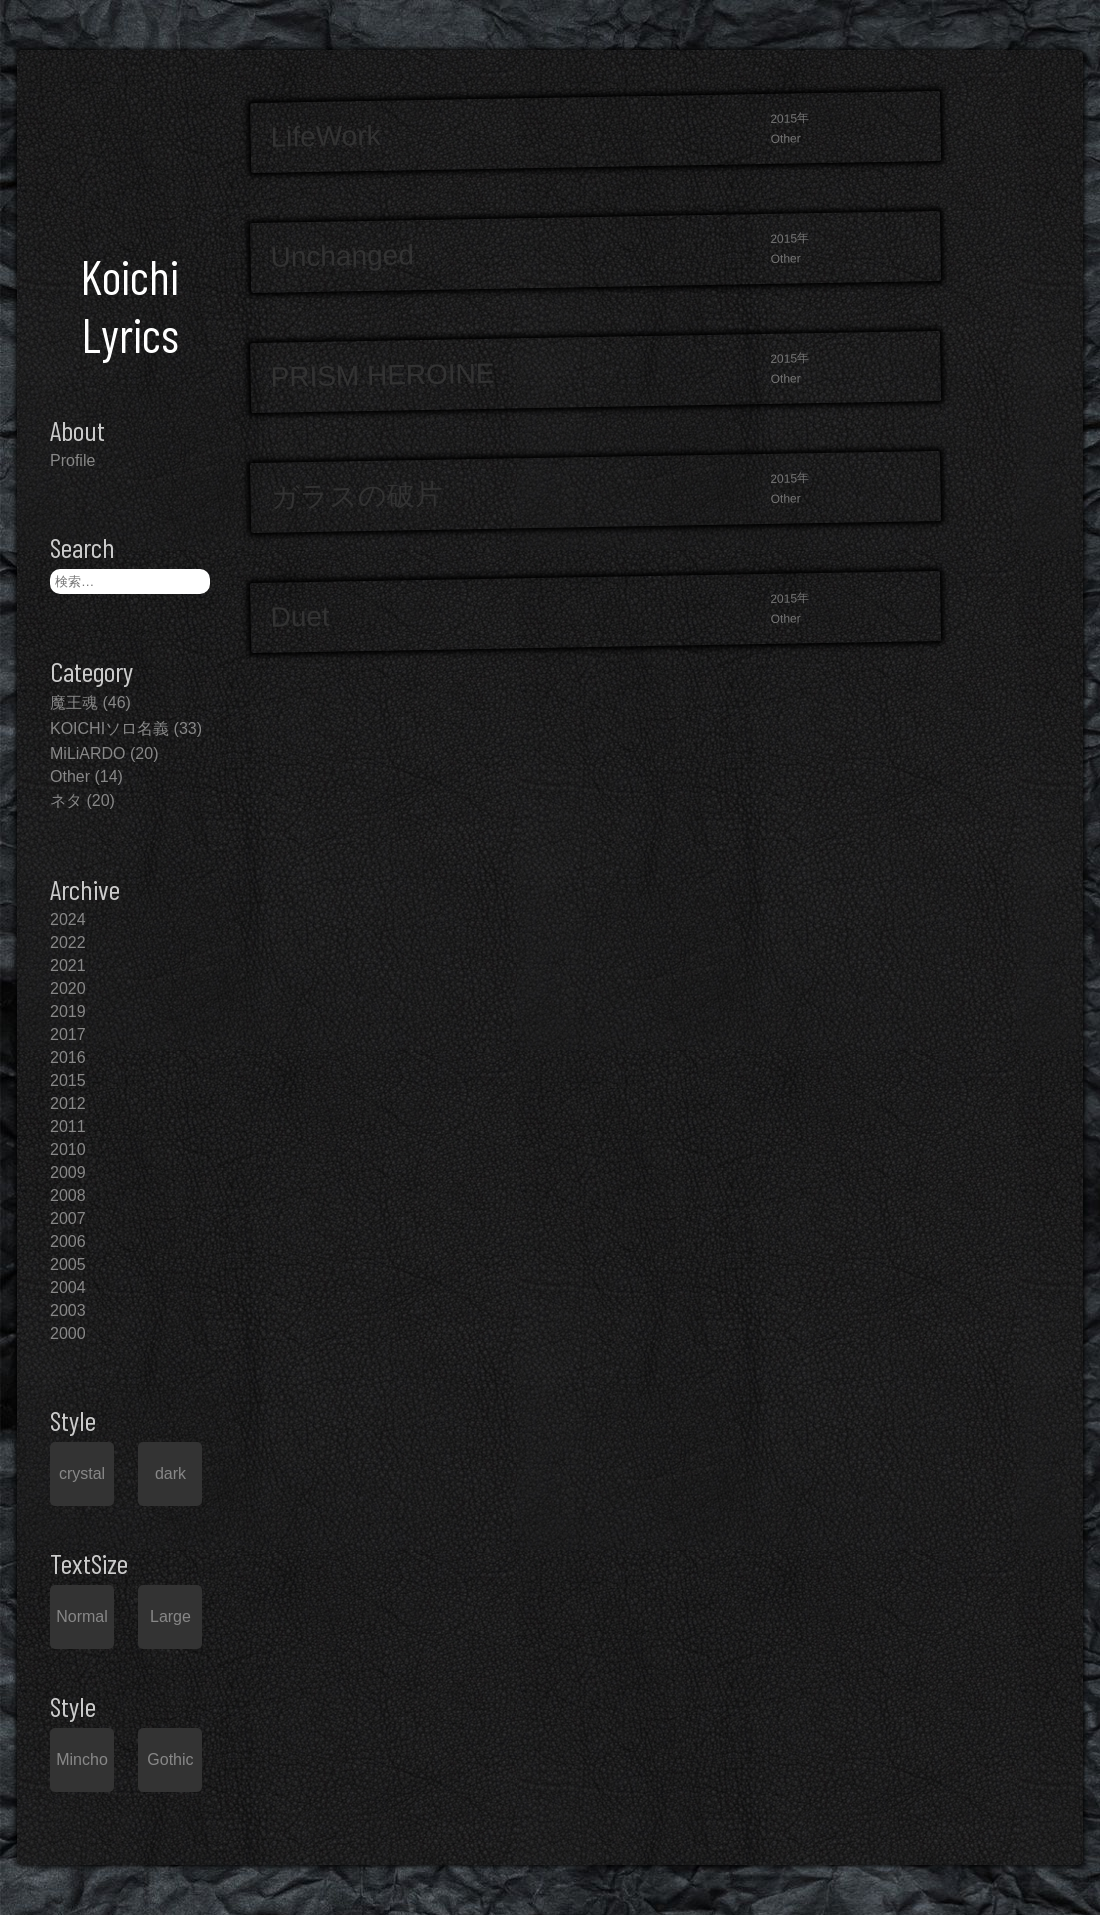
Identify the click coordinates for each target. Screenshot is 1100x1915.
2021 (68, 965)
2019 (68, 1011)
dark (170, 1473)
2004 (68, 1287)
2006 (68, 1241)
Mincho (82, 1759)
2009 (68, 1172)
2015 (68, 1080)
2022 (68, 942)
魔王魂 (74, 702)
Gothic (170, 1759)
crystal (82, 1473)
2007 (68, 1218)
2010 (68, 1149)
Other (70, 776)
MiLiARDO (88, 753)
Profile (72, 460)
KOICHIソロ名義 (109, 728)
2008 (68, 1195)
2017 (68, 1034)
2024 (68, 919)
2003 (68, 1310)
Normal (82, 1616)
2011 (68, 1126)
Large (170, 1616)
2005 (68, 1264)
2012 (68, 1103)
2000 (68, 1333)
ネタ (66, 800)
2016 (68, 1057)
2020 (68, 988)
